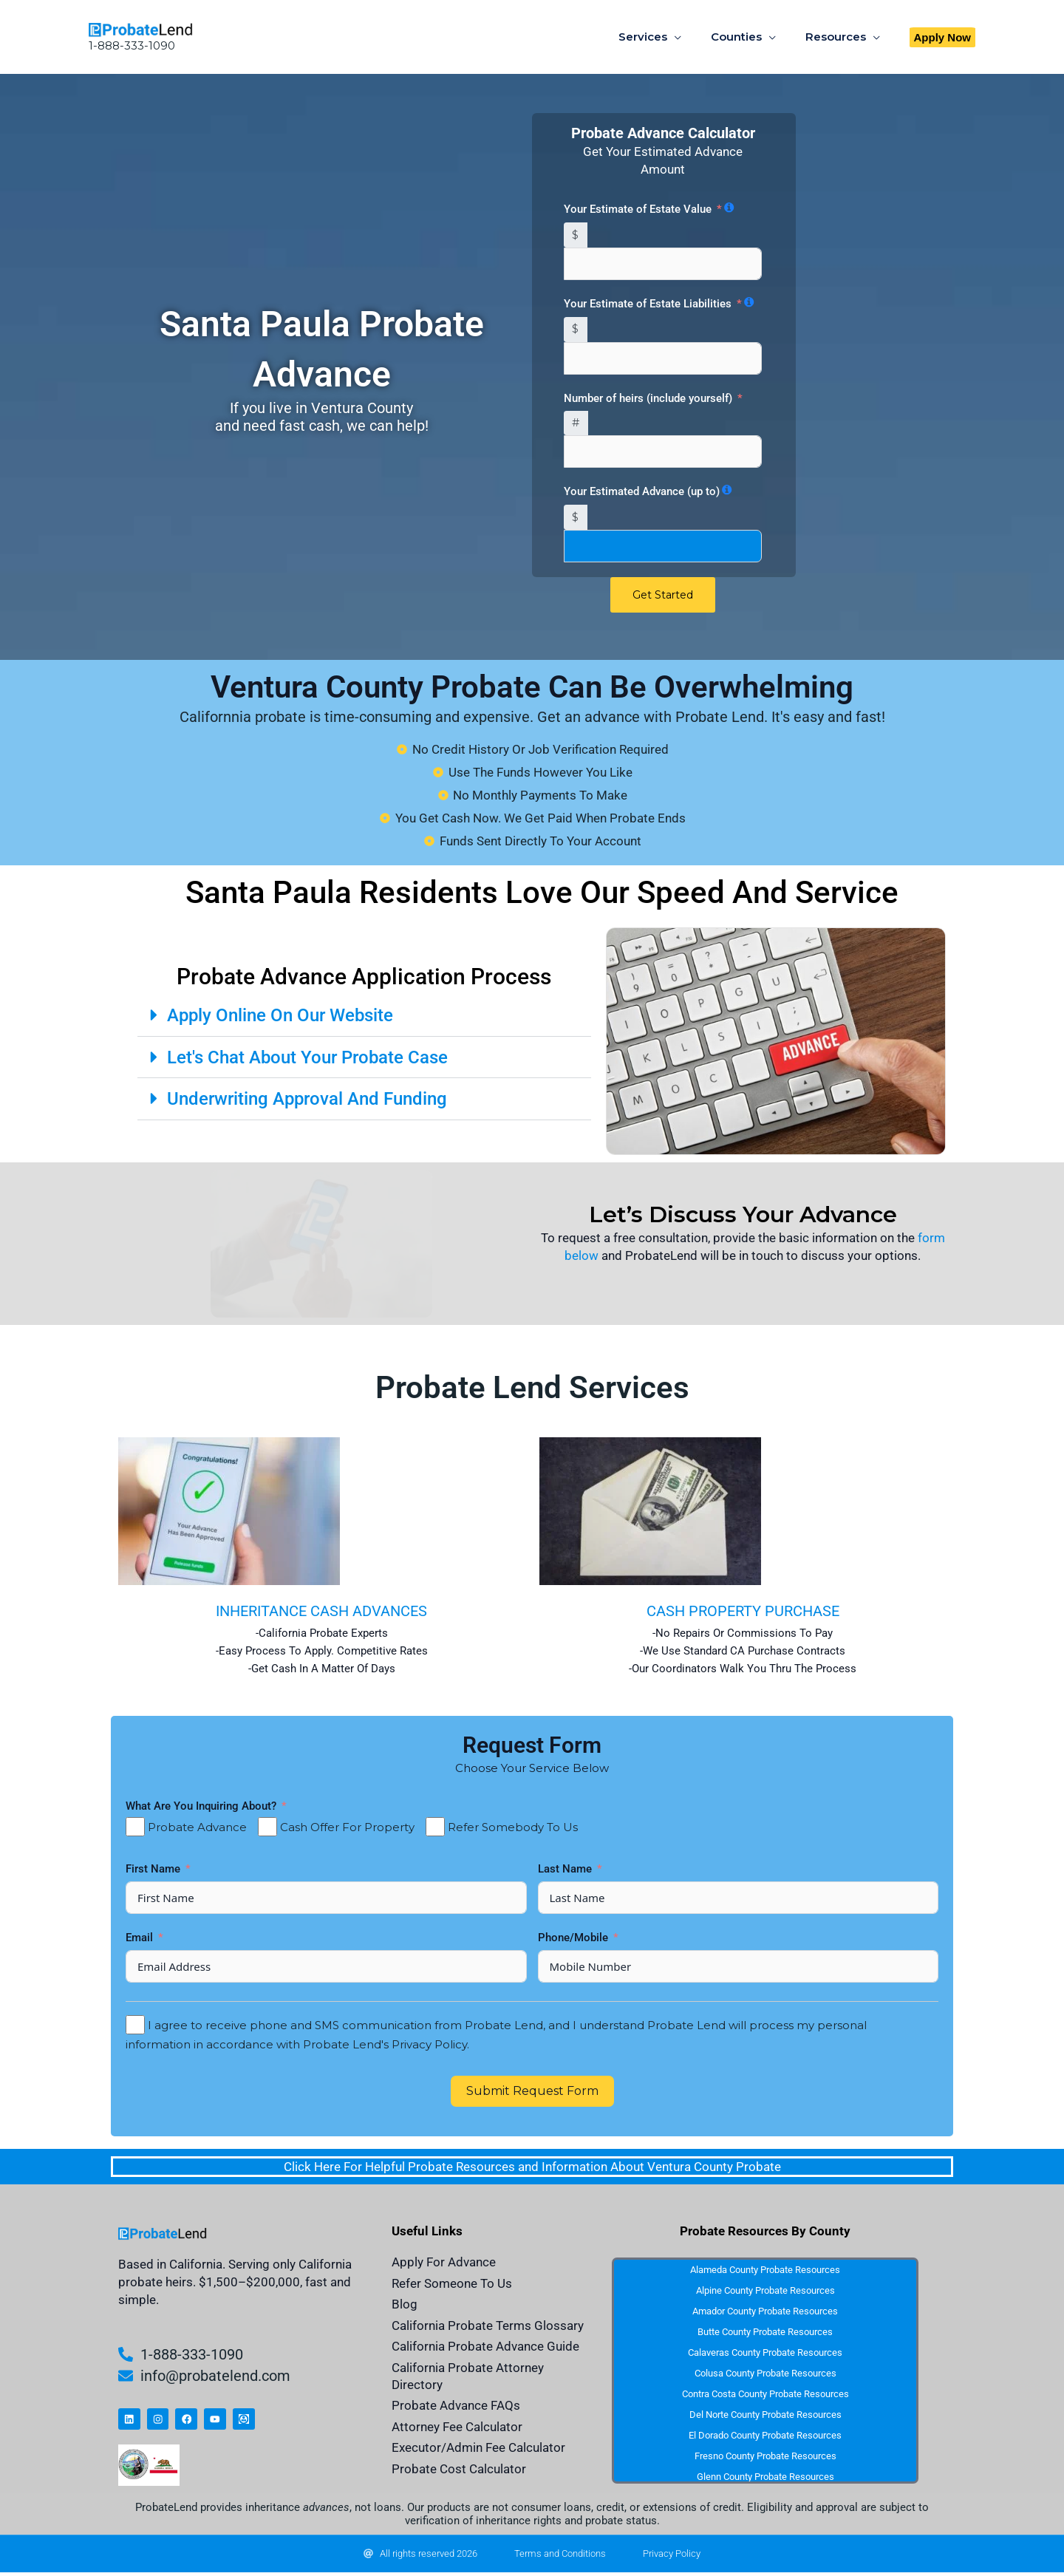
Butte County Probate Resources (765, 2332)
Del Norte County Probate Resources (765, 2415)
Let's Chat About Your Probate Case (312, 1058)
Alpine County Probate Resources (765, 2291)
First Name (154, 1869)
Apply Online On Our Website (284, 1016)
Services (661, 37)
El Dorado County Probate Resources (765, 2436)
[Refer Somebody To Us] (435, 1827)
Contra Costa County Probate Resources (765, 2394)
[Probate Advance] (135, 1827)
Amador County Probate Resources (765, 2311)
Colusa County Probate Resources (765, 2373)
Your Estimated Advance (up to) (642, 491)
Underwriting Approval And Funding (312, 1099)
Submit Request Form (532, 2092)
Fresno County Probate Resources (765, 2456)
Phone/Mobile (574, 1938)
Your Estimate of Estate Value (638, 209)
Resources (839, 37)
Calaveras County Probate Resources (765, 2353)
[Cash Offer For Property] (267, 1827)
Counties (747, 37)
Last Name (566, 1869)
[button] (943, 37)
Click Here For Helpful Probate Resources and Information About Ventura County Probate (532, 2167)
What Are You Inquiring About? (201, 1806)
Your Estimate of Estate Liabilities (648, 303)
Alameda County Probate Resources (765, 2270)
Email (141, 1938)
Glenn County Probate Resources (765, 2477)
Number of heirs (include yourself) (648, 398)
